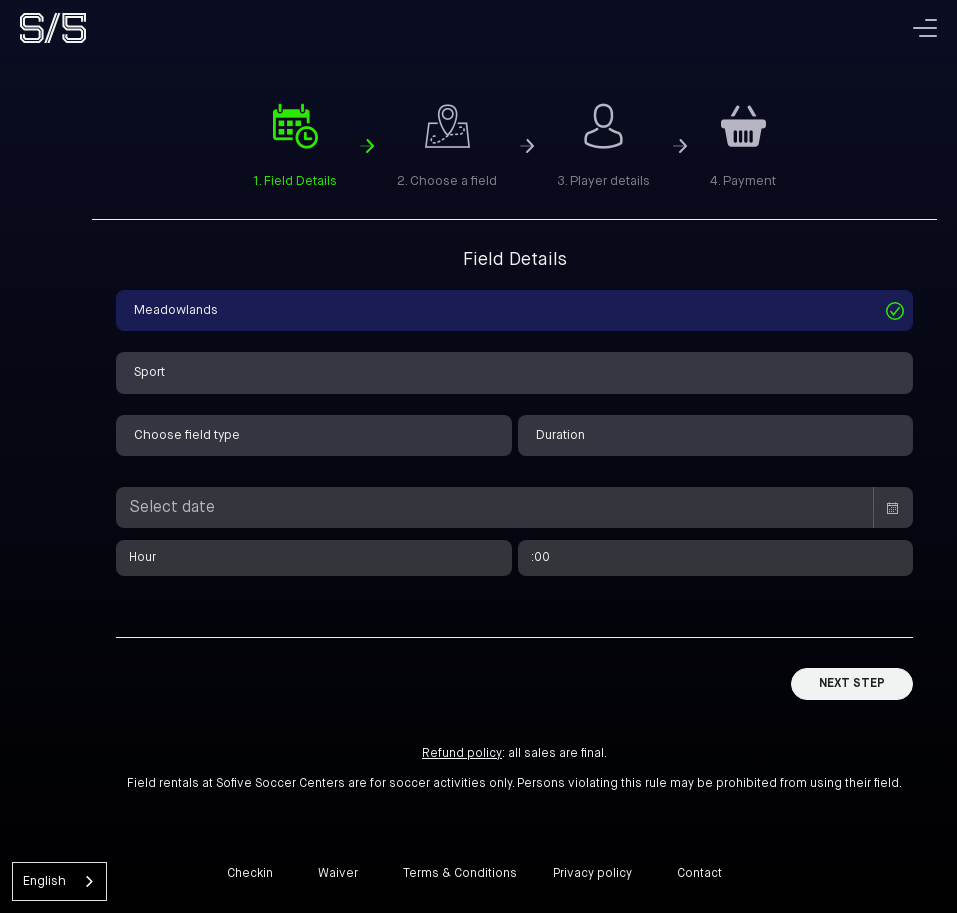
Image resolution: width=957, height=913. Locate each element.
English (44, 881)
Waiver (338, 874)
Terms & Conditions (460, 874)
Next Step (852, 684)
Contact (699, 874)
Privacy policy (592, 874)
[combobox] (59, 881)
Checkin (250, 874)
